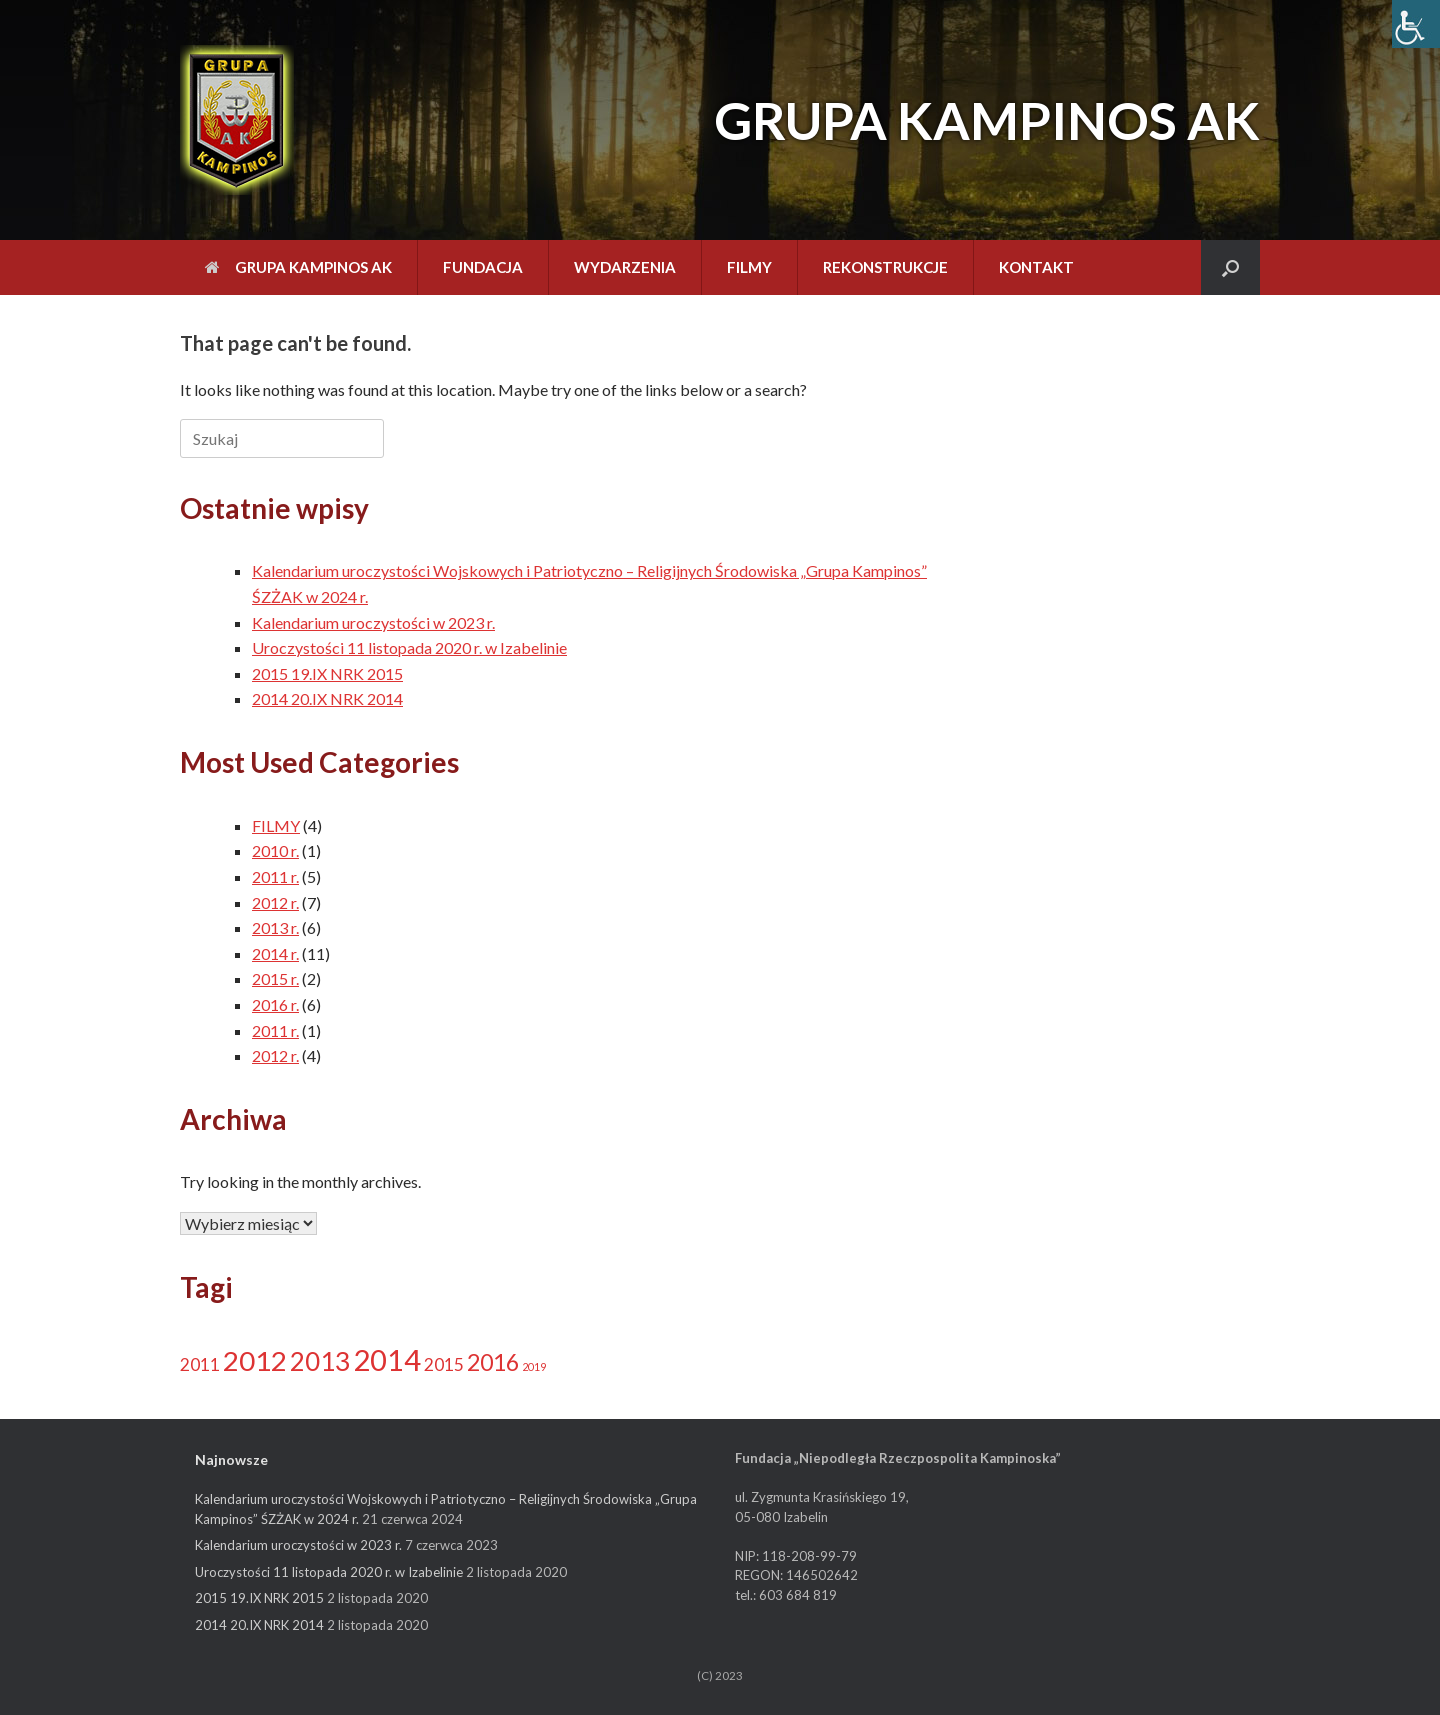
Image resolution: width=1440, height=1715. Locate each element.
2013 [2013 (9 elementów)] (320, 1361)
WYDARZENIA (625, 267)
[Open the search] (1230, 267)
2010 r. (275, 850)
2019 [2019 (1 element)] (534, 1366)
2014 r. (275, 953)
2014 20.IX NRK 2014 (327, 698)
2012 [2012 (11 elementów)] (255, 1360)
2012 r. (275, 902)
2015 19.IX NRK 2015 (327, 673)
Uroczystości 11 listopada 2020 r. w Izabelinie (409, 647)
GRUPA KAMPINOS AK (298, 267)
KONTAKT (1036, 267)
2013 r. (275, 927)
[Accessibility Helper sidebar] (1416, 24)
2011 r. (275, 876)
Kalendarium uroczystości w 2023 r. (373, 622)
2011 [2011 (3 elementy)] (200, 1364)
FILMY (749, 267)
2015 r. (275, 978)
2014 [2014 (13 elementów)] (387, 1359)
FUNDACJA (483, 267)
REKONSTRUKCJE (885, 267)
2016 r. (275, 1004)
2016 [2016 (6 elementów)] (493, 1362)
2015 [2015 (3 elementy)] (444, 1364)
